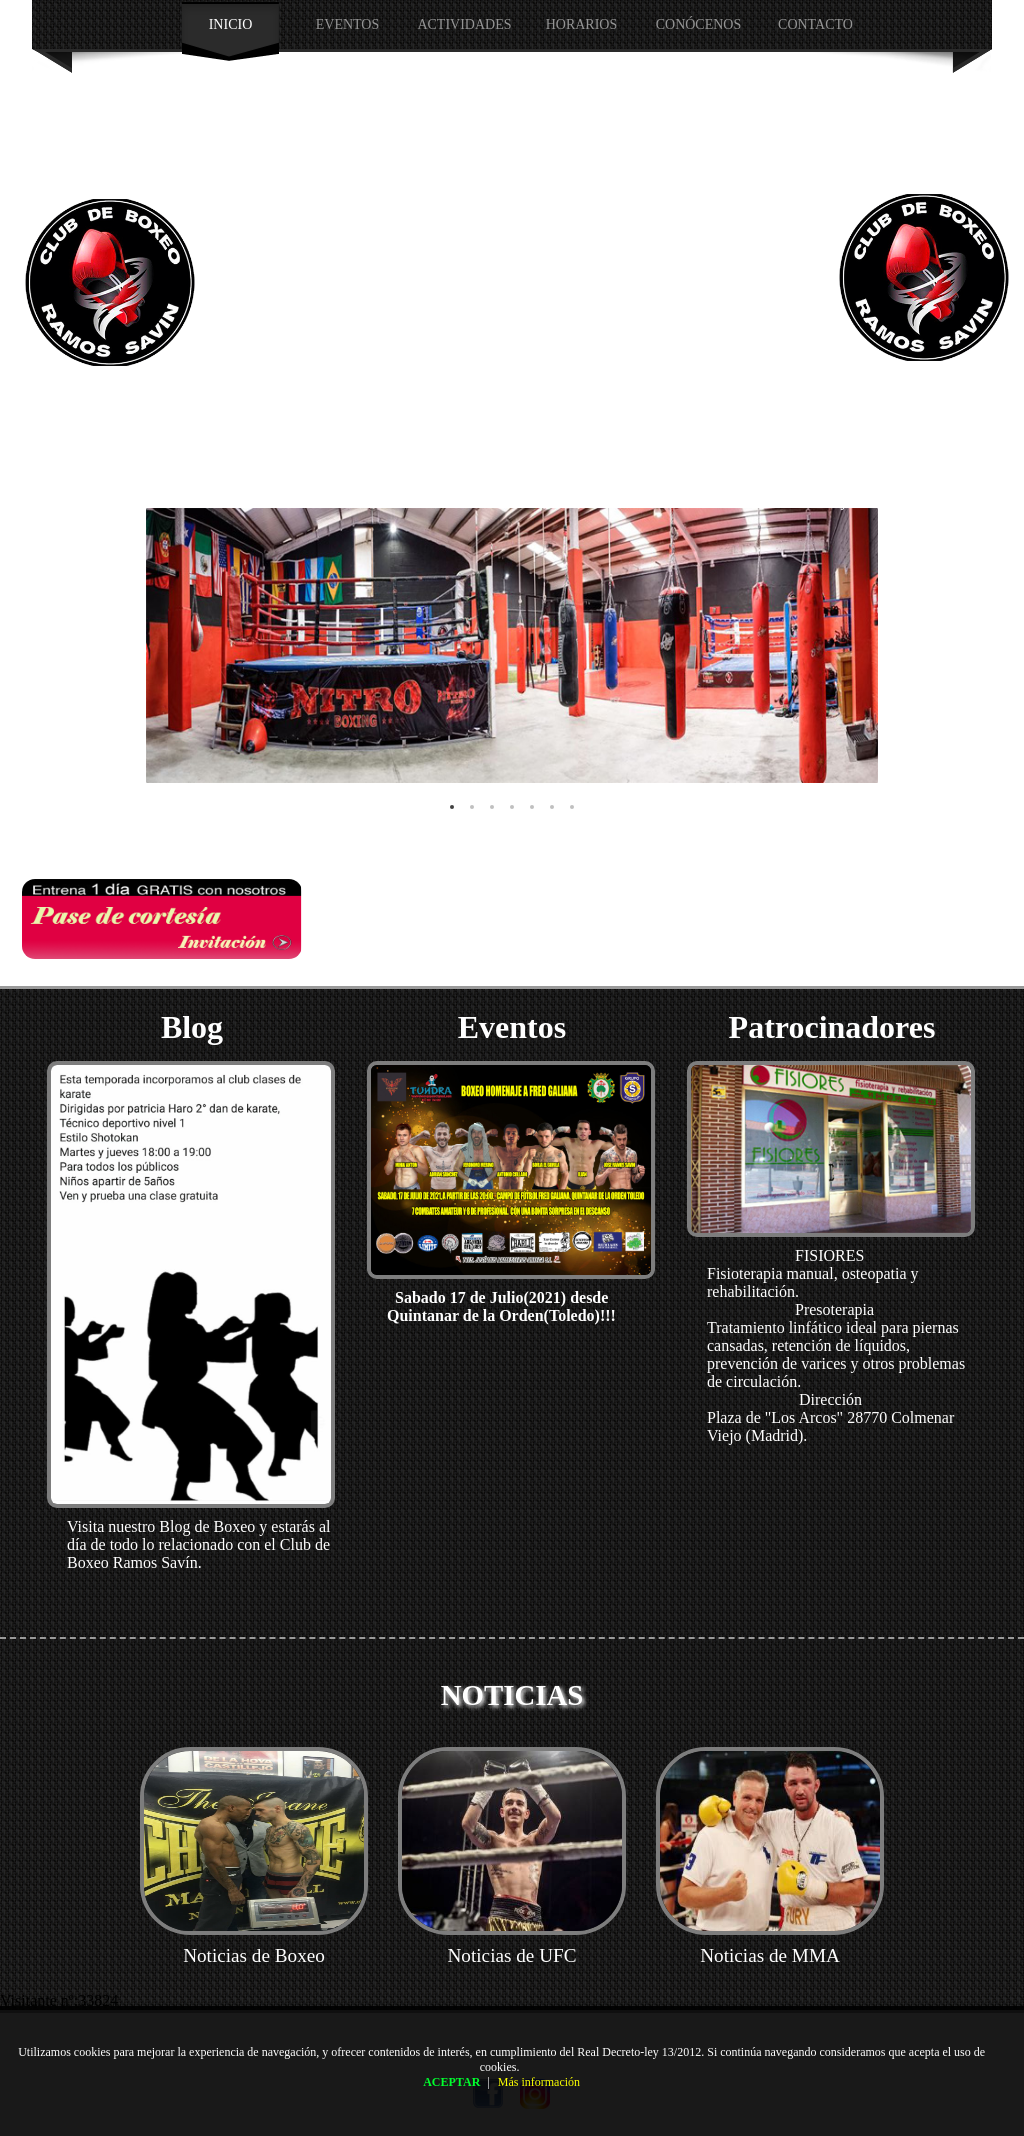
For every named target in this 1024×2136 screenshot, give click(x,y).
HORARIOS (582, 24)
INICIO (231, 24)
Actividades (464, 24)
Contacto (815, 24)
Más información (539, 2082)
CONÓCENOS (699, 24)
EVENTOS (348, 24)
